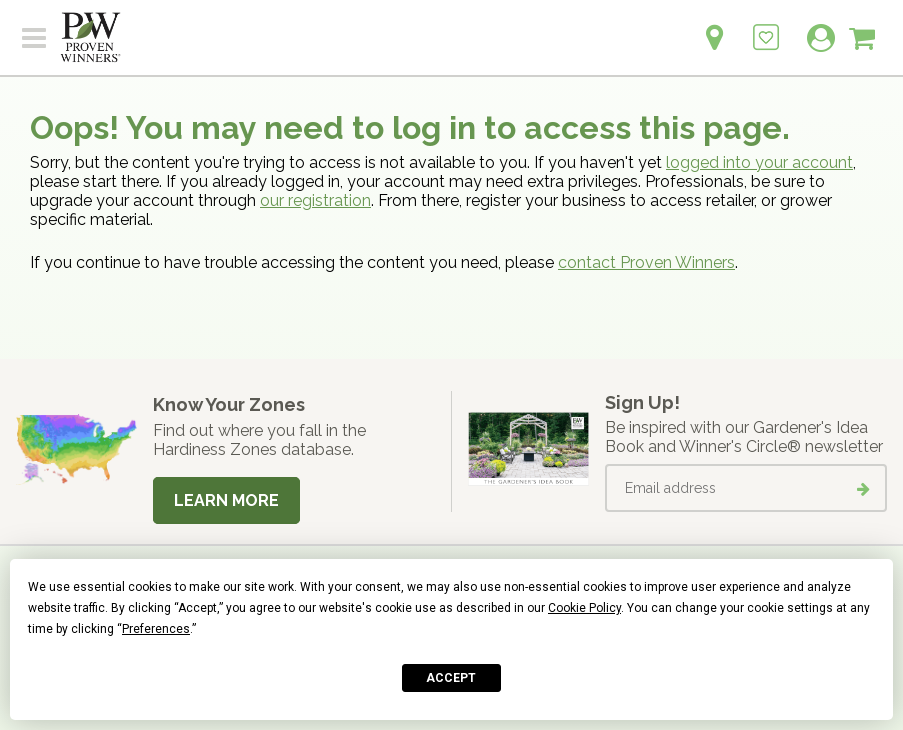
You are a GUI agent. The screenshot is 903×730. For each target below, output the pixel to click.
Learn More (226, 500)
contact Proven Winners (646, 262)
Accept (451, 678)
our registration (315, 200)
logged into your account (759, 162)
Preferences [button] (156, 629)
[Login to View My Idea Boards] (766, 26)
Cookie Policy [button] (584, 608)
